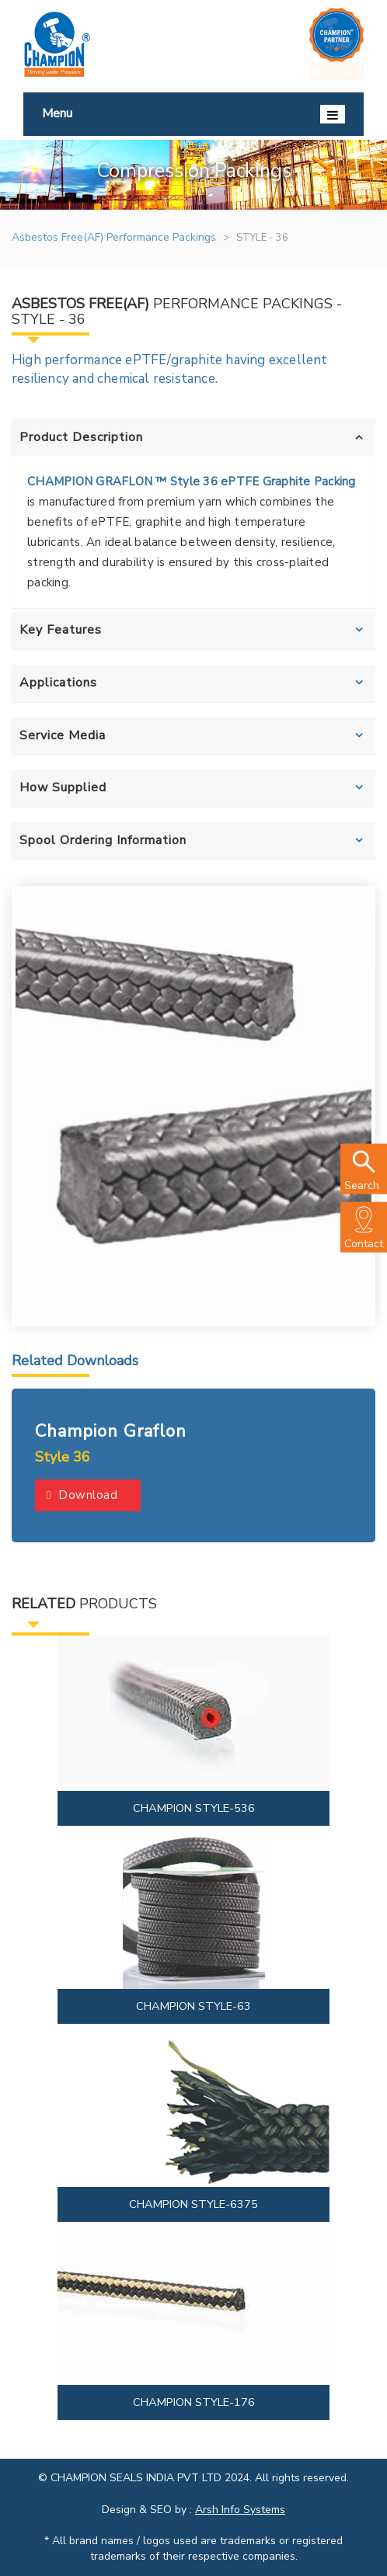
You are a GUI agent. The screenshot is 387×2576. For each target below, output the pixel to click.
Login (337, 70)
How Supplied (62, 787)
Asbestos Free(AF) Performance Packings (114, 237)
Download (82, 1495)
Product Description (81, 437)
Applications (58, 682)
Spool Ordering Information (103, 840)
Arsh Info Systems (240, 2509)
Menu (193, 114)
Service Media (62, 735)
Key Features (60, 629)
